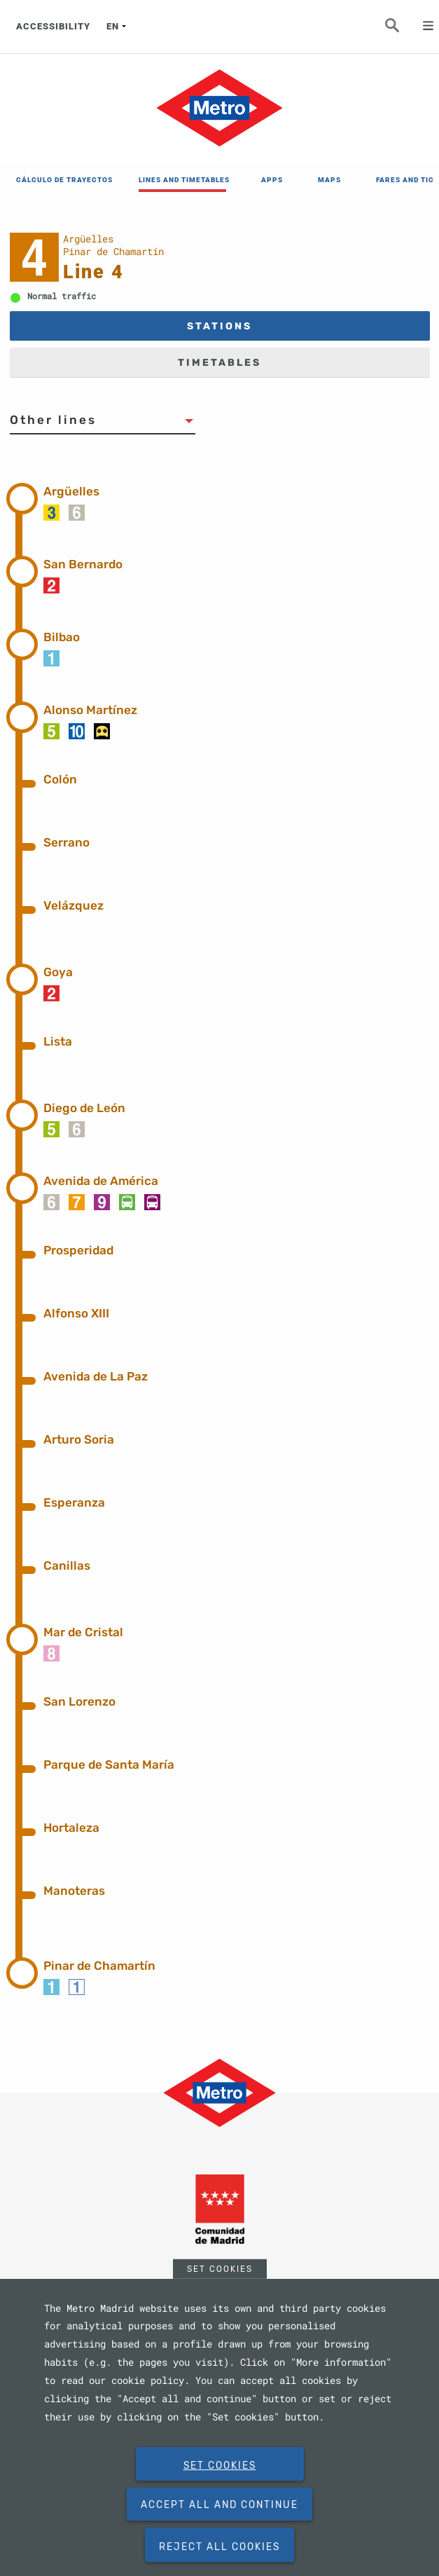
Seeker (400, 29)
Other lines (53, 420)
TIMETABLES (219, 363)
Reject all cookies (219, 2546)
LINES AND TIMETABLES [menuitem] (182, 180)
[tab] (236, 496)
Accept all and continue (219, 2504)
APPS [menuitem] (272, 180)
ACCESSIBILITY (53, 26)
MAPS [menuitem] (329, 180)
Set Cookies (220, 2268)
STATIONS (219, 326)
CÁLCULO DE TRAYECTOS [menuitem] (60, 180)
